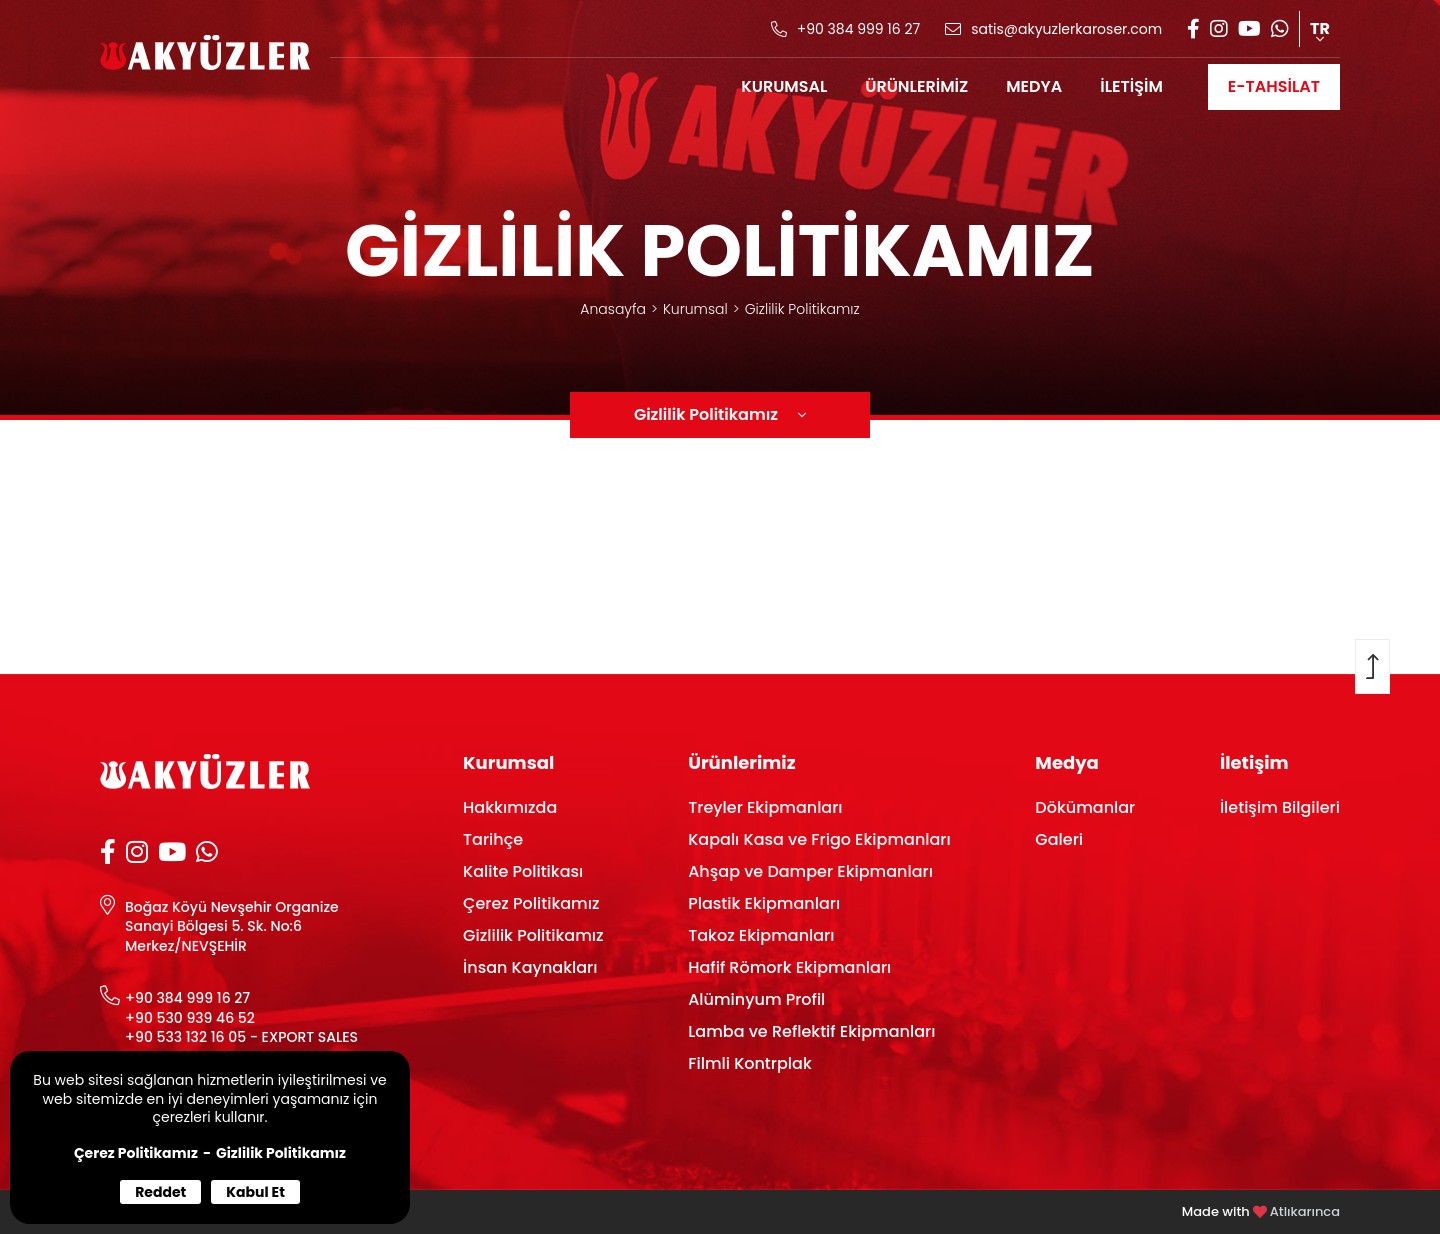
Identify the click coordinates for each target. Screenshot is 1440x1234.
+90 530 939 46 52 (190, 1018)
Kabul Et (255, 1192)
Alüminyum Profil (756, 999)
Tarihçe (493, 839)
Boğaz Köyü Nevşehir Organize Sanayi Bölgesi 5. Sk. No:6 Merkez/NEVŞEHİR (232, 927)
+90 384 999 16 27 (187, 998)
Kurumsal (695, 309)
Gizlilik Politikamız (281, 1153)
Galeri (1059, 839)
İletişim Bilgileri (1280, 807)
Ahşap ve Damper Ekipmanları (810, 871)
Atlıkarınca (1305, 1211)
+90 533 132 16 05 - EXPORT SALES (241, 1037)
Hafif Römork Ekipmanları (789, 967)
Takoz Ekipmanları (761, 935)
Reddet (160, 1192)
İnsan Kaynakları (530, 967)
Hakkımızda (510, 807)
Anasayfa (613, 309)
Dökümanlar (1085, 807)
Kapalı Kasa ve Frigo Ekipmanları (819, 839)
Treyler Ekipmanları (765, 807)
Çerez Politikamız (136, 1153)
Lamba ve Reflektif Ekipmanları (811, 1031)
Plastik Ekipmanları (764, 903)
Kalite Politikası (523, 871)
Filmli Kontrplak (750, 1063)
